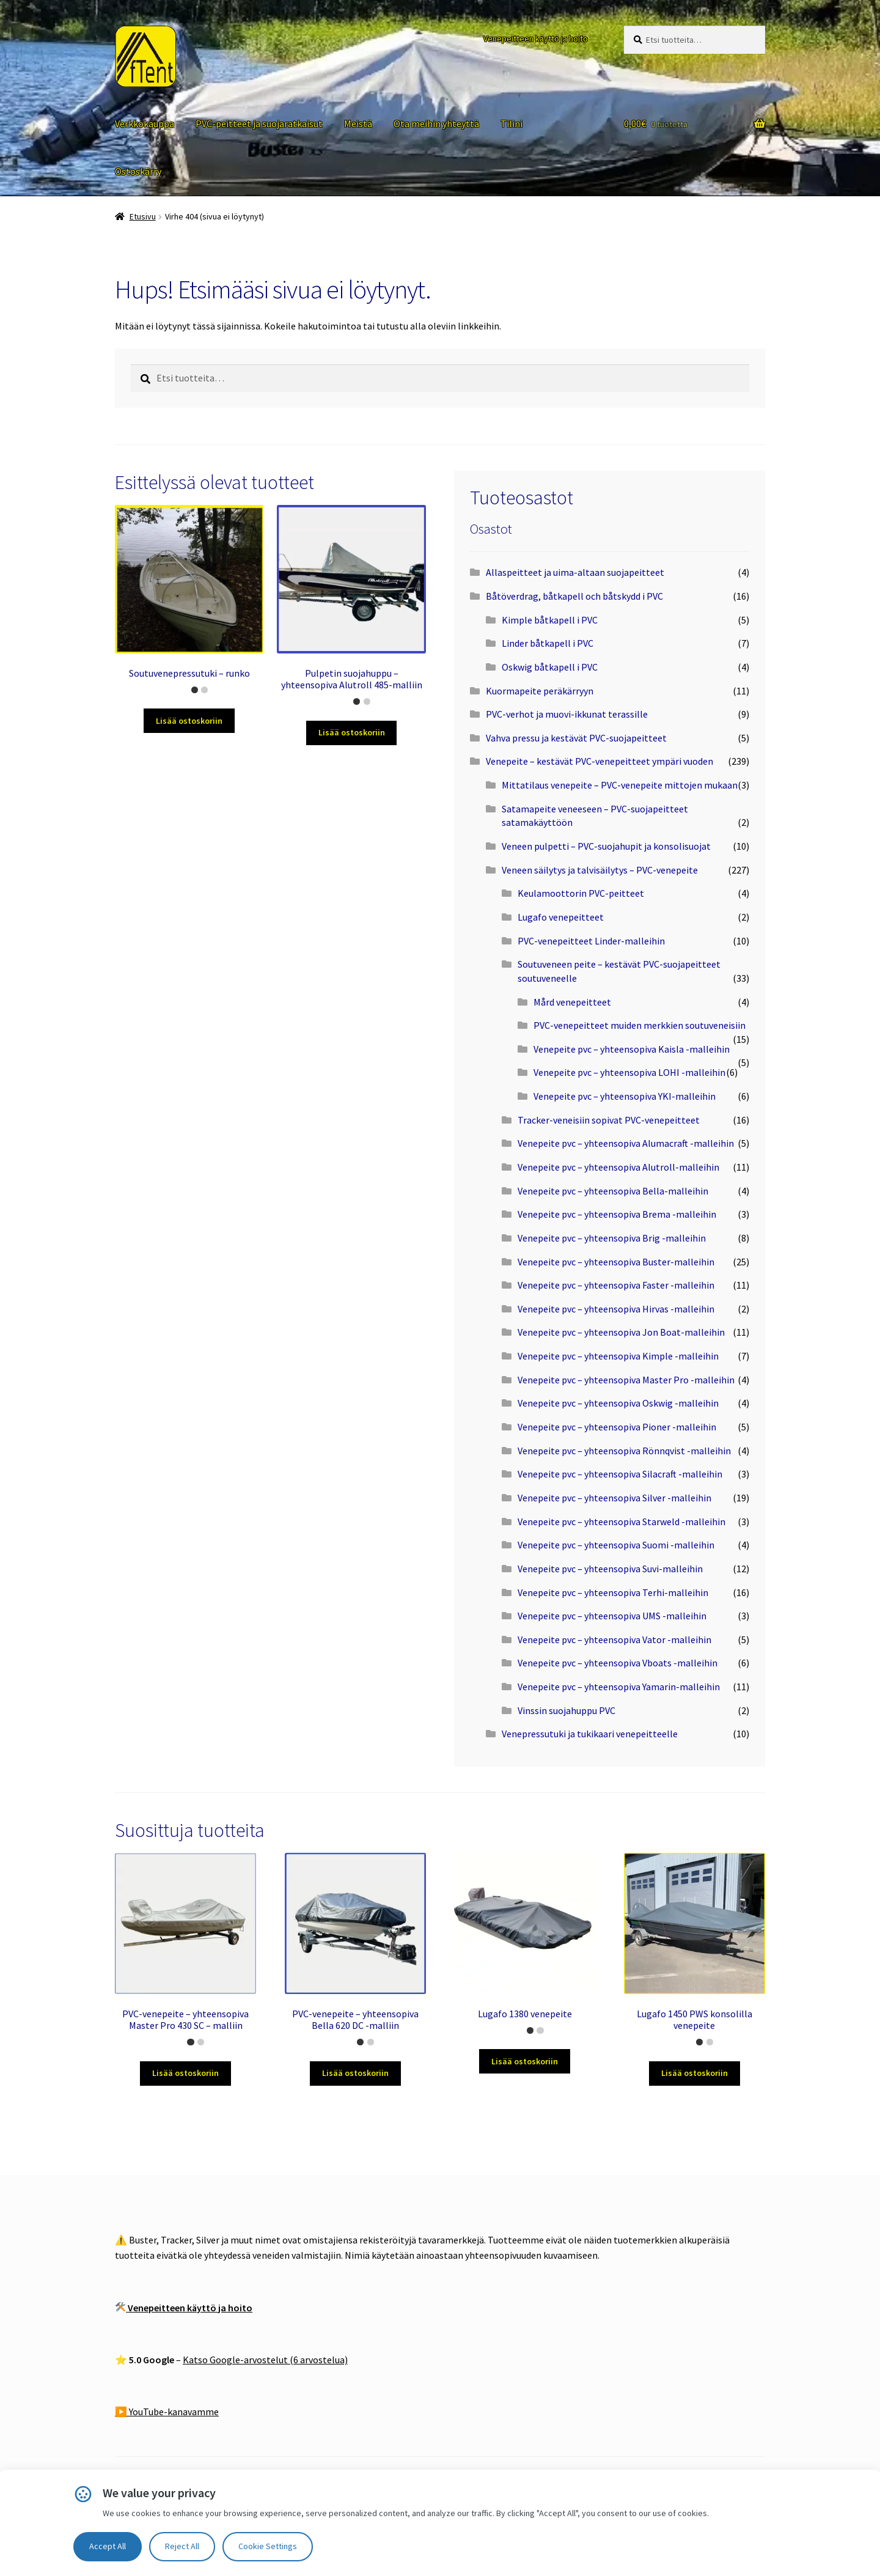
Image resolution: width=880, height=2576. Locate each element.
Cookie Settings (267, 2546)
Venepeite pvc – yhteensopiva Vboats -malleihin (617, 1663)
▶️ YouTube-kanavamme (167, 2411)
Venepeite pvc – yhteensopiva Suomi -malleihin (616, 1545)
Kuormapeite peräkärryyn (539, 691)
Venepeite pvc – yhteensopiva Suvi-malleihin (610, 1568)
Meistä (358, 123)
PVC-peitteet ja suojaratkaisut (259, 123)
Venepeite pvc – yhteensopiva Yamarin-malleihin (619, 1686)
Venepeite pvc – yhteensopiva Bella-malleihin (613, 1191)
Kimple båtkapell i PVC (550, 620)
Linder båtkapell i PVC (547, 643)
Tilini (511, 123)
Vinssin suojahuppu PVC (566, 1710)
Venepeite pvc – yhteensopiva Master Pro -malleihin (626, 1380)
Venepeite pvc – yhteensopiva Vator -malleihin (614, 1639)
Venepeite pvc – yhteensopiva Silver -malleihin (614, 1498)
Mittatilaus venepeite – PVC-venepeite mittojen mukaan (620, 785)
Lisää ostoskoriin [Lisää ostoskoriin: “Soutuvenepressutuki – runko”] (189, 720)
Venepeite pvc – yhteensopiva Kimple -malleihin (618, 1356)
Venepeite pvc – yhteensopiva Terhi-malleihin (613, 1592)
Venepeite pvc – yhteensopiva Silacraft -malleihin (620, 1474)
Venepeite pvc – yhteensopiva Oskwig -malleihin (618, 1403)
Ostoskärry (138, 171)
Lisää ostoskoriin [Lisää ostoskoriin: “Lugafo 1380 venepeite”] (524, 2061)
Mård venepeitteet (572, 1002)
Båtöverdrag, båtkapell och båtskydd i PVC (574, 596)
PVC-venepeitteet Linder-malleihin (591, 941)
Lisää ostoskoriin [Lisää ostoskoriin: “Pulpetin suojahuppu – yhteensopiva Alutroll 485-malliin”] (351, 732)
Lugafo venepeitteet (561, 917)
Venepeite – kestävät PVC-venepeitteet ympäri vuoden (599, 761)
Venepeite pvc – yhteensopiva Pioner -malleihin (617, 1427)
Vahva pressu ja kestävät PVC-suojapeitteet (576, 738)
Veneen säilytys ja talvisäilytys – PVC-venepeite (600, 870)
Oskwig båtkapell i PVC (550, 667)
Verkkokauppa (144, 123)
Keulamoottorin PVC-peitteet (581, 893)
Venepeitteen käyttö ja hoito (535, 38)
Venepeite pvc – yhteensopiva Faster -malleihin (616, 1285)
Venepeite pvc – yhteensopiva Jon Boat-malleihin (621, 1332)
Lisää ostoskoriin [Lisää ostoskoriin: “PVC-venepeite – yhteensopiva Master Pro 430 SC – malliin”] (185, 2072)
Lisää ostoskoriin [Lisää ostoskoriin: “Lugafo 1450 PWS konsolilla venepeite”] (694, 2072)
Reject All (182, 2546)
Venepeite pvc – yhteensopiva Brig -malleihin (612, 1238)
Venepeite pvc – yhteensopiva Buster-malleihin (616, 1262)
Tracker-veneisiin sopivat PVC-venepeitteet (609, 1120)
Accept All (107, 2546)
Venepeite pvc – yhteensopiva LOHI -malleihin (629, 1072)
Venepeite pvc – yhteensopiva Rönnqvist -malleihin (624, 1450)
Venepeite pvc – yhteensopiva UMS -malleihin (612, 1616)
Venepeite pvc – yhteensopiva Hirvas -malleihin (616, 1309)
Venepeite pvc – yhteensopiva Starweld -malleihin (621, 1521)
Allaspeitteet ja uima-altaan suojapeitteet (575, 572)
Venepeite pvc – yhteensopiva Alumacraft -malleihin (626, 1143)
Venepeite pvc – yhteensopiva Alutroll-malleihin (618, 1167)
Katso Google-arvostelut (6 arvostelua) (265, 2359)
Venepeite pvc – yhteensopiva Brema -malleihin (617, 1214)
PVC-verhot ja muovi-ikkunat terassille (567, 714)
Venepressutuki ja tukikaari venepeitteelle (590, 1734)
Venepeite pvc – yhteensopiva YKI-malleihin (625, 1096)
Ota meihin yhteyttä (436, 123)
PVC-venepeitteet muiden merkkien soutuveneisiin (640, 1025)
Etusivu (143, 216)
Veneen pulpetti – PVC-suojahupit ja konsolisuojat (606, 846)
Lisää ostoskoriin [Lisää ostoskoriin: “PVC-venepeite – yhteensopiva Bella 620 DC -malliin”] (355, 2072)
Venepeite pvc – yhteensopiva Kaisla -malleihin (632, 1049)
